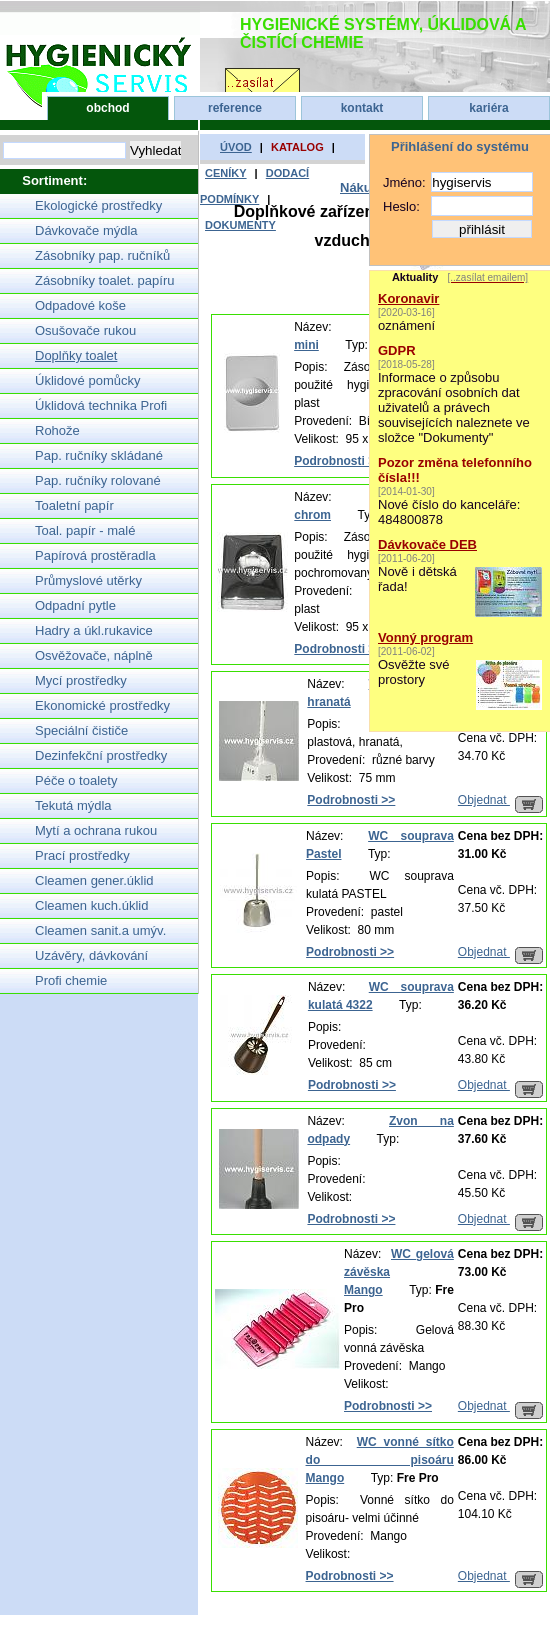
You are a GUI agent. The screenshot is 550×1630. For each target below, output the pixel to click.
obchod (107, 108)
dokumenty (240, 225)
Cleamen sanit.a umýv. (100, 930)
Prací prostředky (82, 855)
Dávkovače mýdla (86, 230)
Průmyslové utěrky (88, 580)
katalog (297, 147)
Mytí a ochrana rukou (96, 830)
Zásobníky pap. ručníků (102, 255)
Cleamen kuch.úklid (91, 905)
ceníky (226, 173)
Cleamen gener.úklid (94, 880)
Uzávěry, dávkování (91, 955)
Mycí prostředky (81, 680)
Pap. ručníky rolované (98, 480)
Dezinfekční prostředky (101, 755)
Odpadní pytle (75, 605)
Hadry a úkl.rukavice (94, 630)
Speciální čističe (81, 730)
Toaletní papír (74, 505)
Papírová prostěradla (95, 555)
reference (235, 108)
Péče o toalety (76, 780)
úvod (236, 147)
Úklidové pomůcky (88, 380)
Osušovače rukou (85, 330)
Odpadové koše (80, 305)
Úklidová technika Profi (101, 405)
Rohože (57, 430)
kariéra (488, 108)
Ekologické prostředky (98, 205)
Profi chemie (71, 980)
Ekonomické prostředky (102, 705)
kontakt (362, 108)
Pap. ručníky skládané (99, 455)
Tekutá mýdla (73, 805)
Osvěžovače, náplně (94, 655)
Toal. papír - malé (85, 530)
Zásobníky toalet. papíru (104, 280)
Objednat (500, 800)
